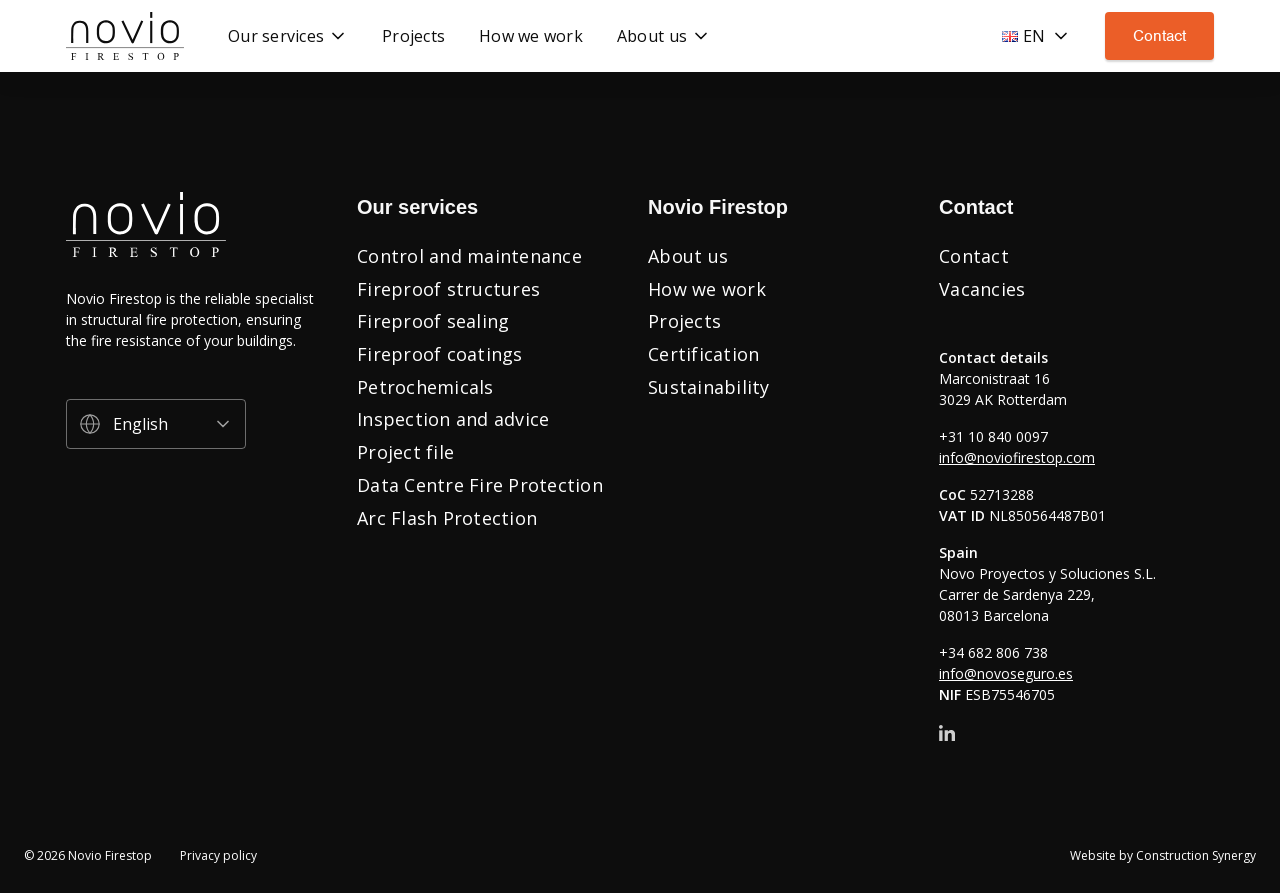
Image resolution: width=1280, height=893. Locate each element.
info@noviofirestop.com (1017, 457)
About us (688, 256)
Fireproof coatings (440, 354)
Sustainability (709, 387)
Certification (703, 354)
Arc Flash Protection (447, 518)
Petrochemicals (425, 387)
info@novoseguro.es (1006, 673)
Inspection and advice (453, 419)
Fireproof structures (448, 289)
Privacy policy (218, 856)
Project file (405, 452)
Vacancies (982, 289)
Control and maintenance (469, 256)
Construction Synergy (1196, 855)
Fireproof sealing (433, 321)
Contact (1159, 36)
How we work (707, 289)
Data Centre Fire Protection (480, 485)
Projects (684, 321)
